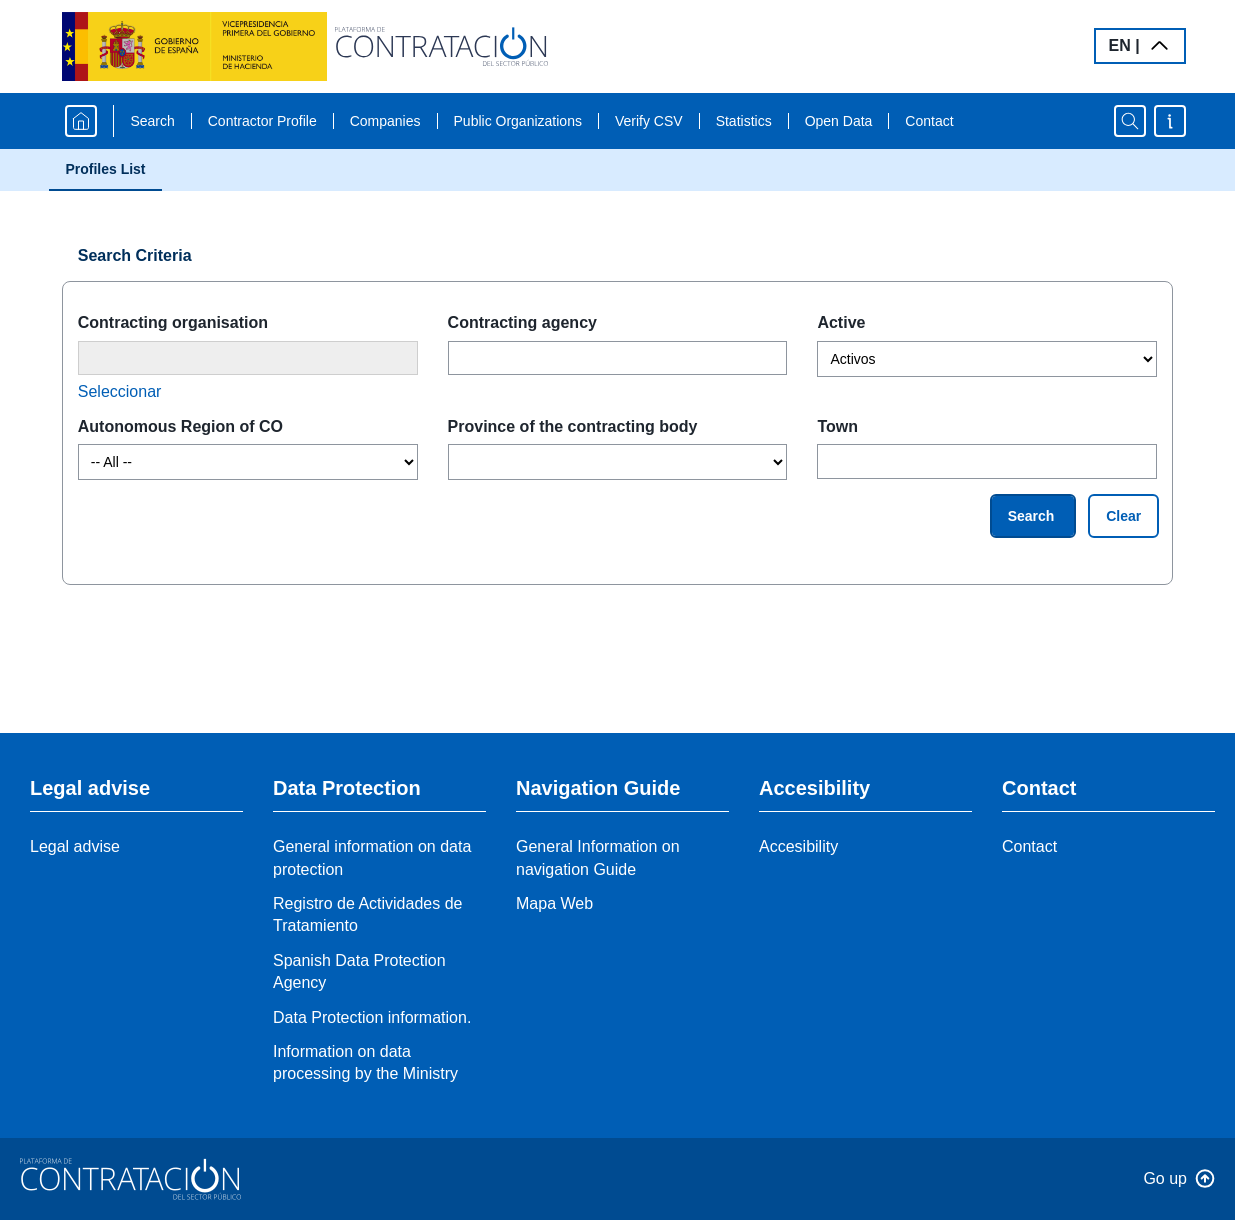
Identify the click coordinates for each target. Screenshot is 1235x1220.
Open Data (839, 121)
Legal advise (75, 846)
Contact (929, 121)
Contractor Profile (262, 121)
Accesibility (798, 846)
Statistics (744, 121)
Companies (385, 121)
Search (152, 121)
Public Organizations (518, 121)
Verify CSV (649, 121)
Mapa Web (554, 903)
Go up (1165, 1178)
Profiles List (105, 169)
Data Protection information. (372, 1017)
